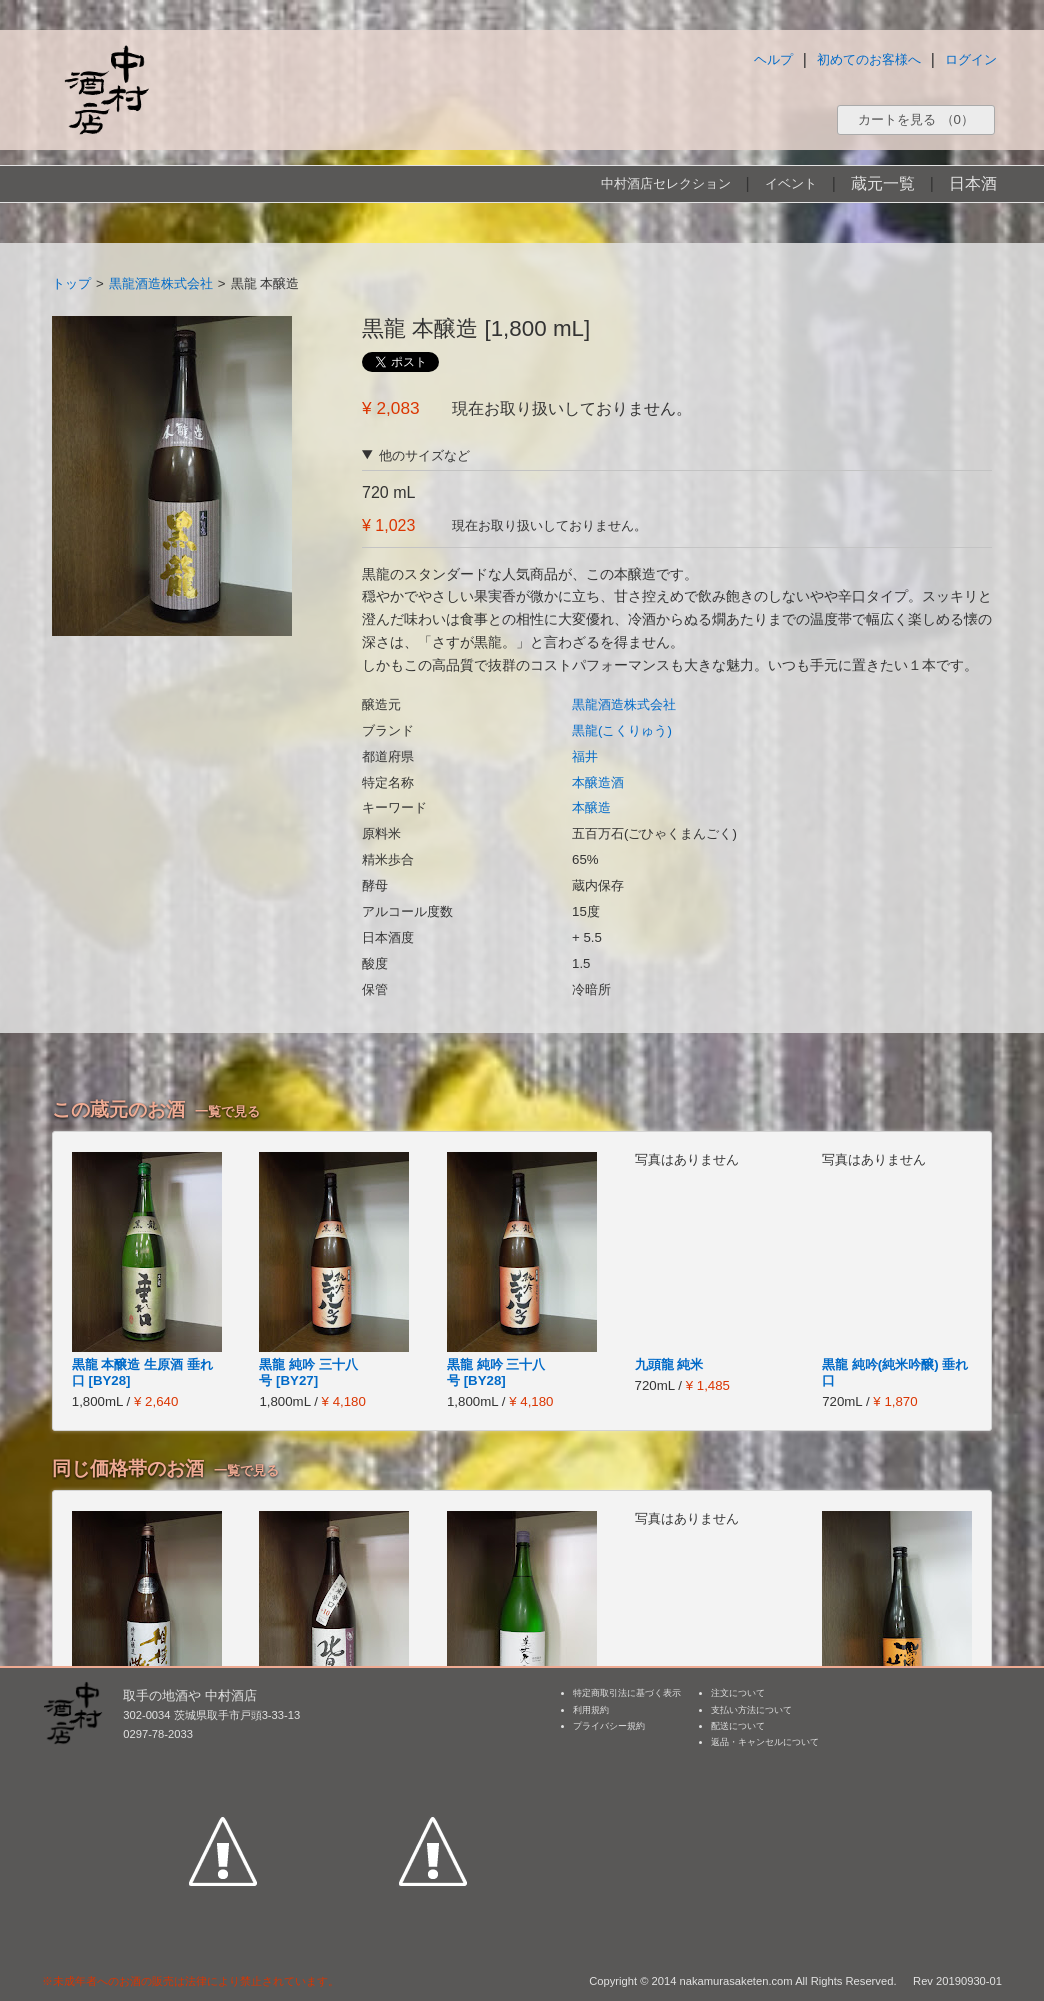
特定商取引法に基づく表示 (627, 1693)
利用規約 (591, 1710)
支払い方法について (751, 1710)
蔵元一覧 (883, 183)
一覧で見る (227, 1111)
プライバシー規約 (609, 1726)
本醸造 (591, 807)
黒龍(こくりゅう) (622, 730)
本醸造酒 (598, 782)
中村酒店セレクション (666, 183)
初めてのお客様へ (869, 59)
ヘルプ (773, 59)
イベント (791, 183)
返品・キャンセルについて (765, 1742)
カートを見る (916, 119)
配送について (738, 1726)
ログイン (971, 59)
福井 (585, 756)
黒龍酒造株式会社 (161, 283)
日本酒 (973, 183)
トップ (71, 283)
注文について (738, 1693)
